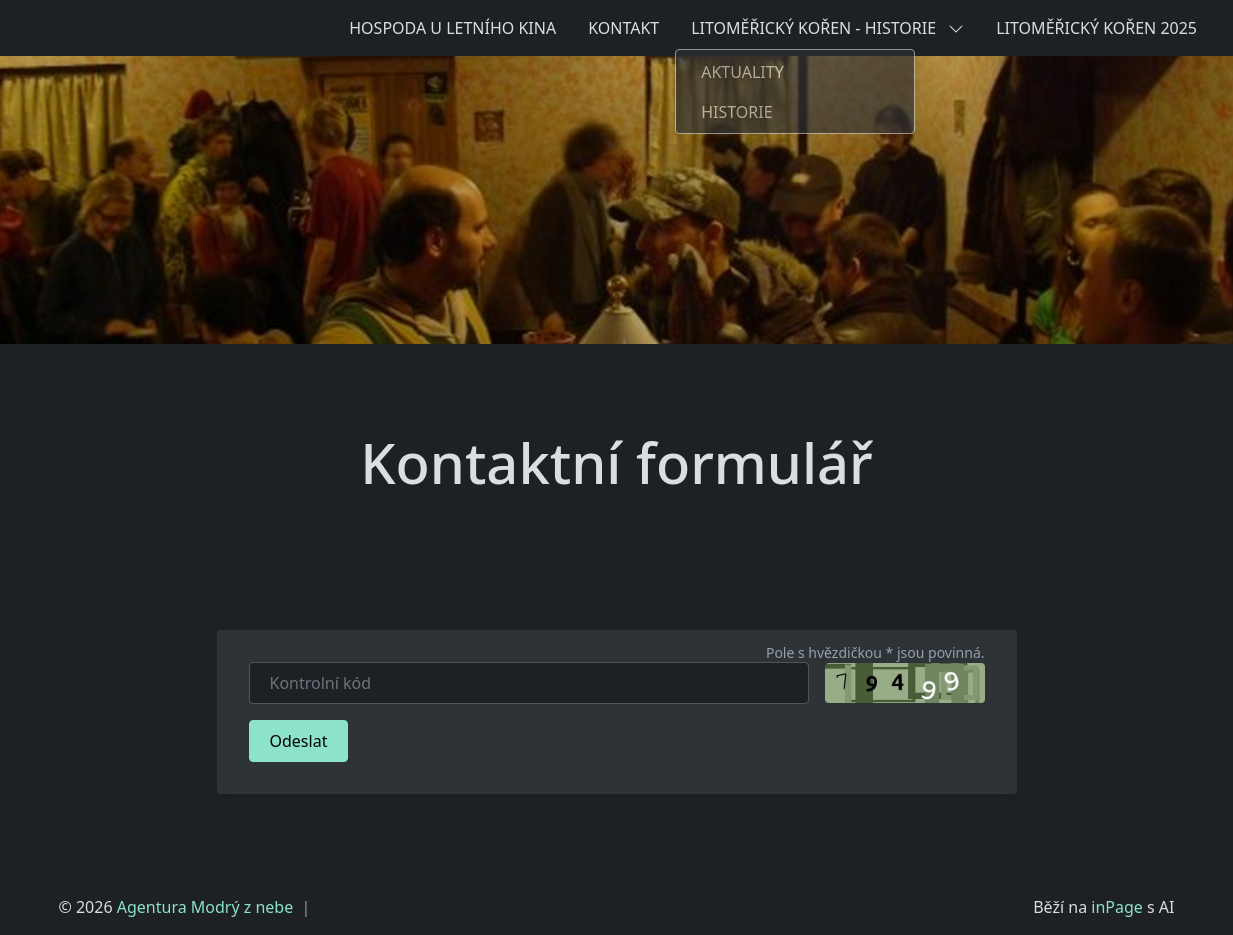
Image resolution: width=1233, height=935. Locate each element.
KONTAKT (623, 28)
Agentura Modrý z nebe (205, 907)
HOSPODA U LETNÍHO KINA (452, 28)
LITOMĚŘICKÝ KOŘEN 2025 (1096, 28)
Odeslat (299, 741)
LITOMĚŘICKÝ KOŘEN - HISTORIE (827, 28)
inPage (1117, 907)
